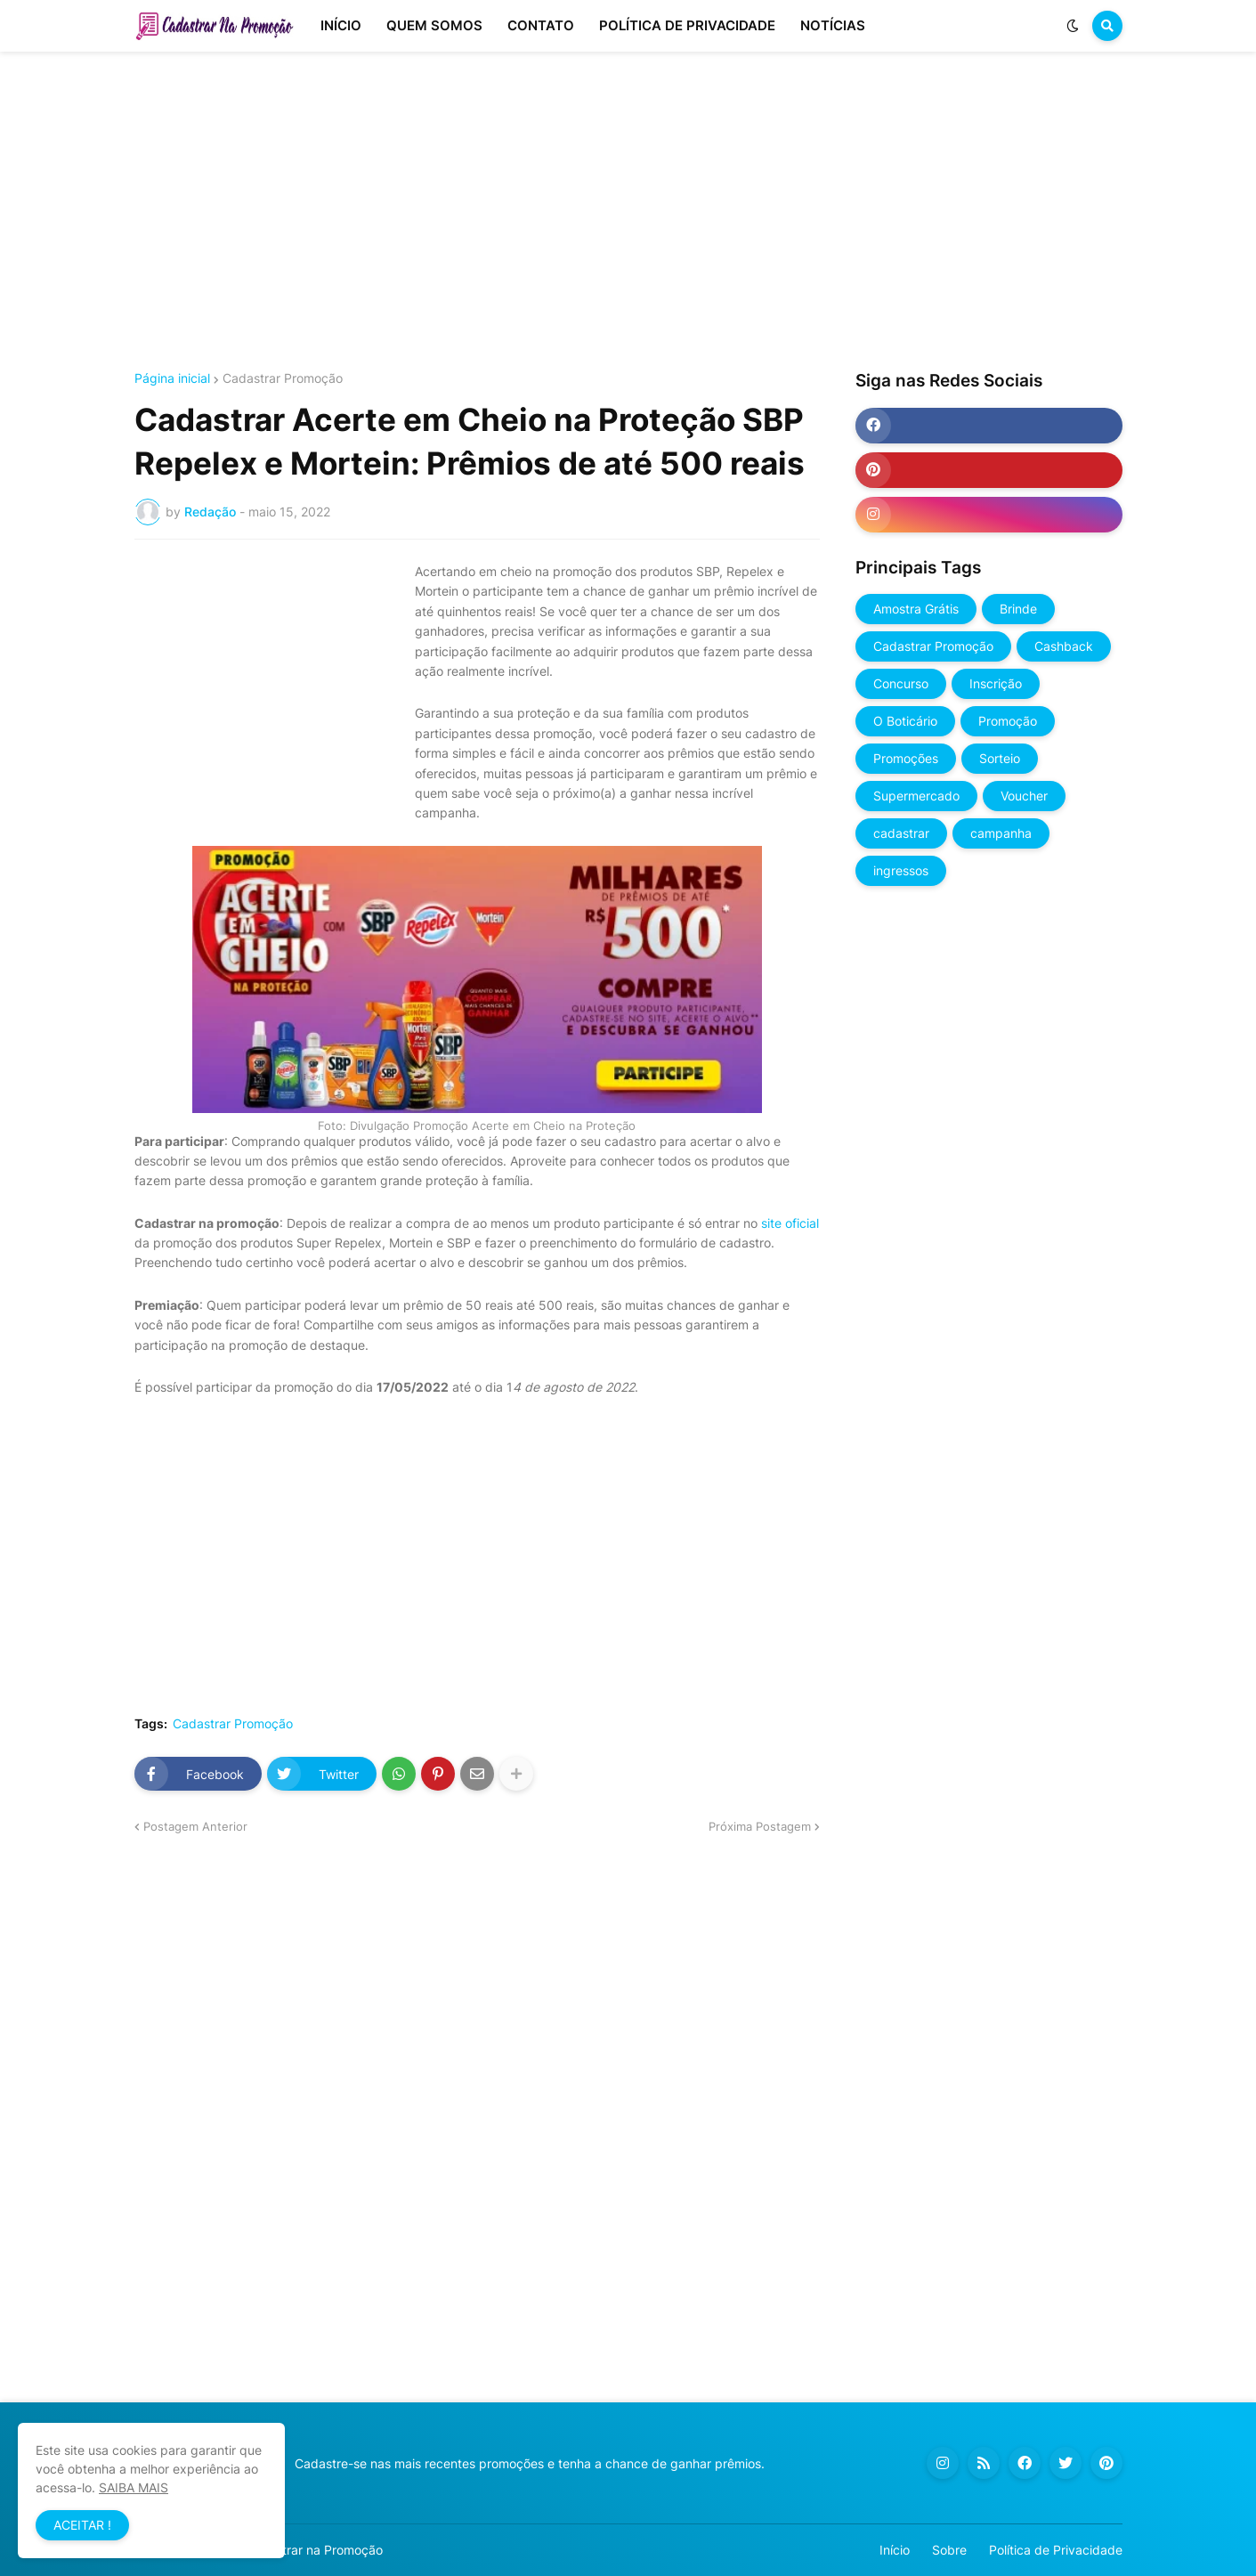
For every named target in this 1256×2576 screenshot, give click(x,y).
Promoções (905, 758)
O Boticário (905, 720)
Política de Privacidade (1055, 2549)
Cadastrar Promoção (283, 378)
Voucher (1024, 795)
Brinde (1018, 608)
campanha (1001, 833)
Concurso (900, 683)
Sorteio (999, 758)
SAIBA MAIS (133, 2487)
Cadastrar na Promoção (314, 2549)
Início (894, 2549)
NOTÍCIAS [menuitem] (832, 25)
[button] (1072, 26)
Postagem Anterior (195, 1826)
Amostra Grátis (916, 608)
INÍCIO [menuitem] (340, 25)
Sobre (949, 2549)
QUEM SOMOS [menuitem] (434, 25)
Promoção (1007, 720)
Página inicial (172, 378)
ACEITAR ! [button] (82, 2524)
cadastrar (901, 833)
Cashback (1063, 646)
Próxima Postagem (760, 1826)
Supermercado (916, 795)
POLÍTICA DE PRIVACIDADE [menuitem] (687, 25)
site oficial (790, 1223)
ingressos (900, 870)
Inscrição (995, 683)
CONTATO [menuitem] (540, 25)
